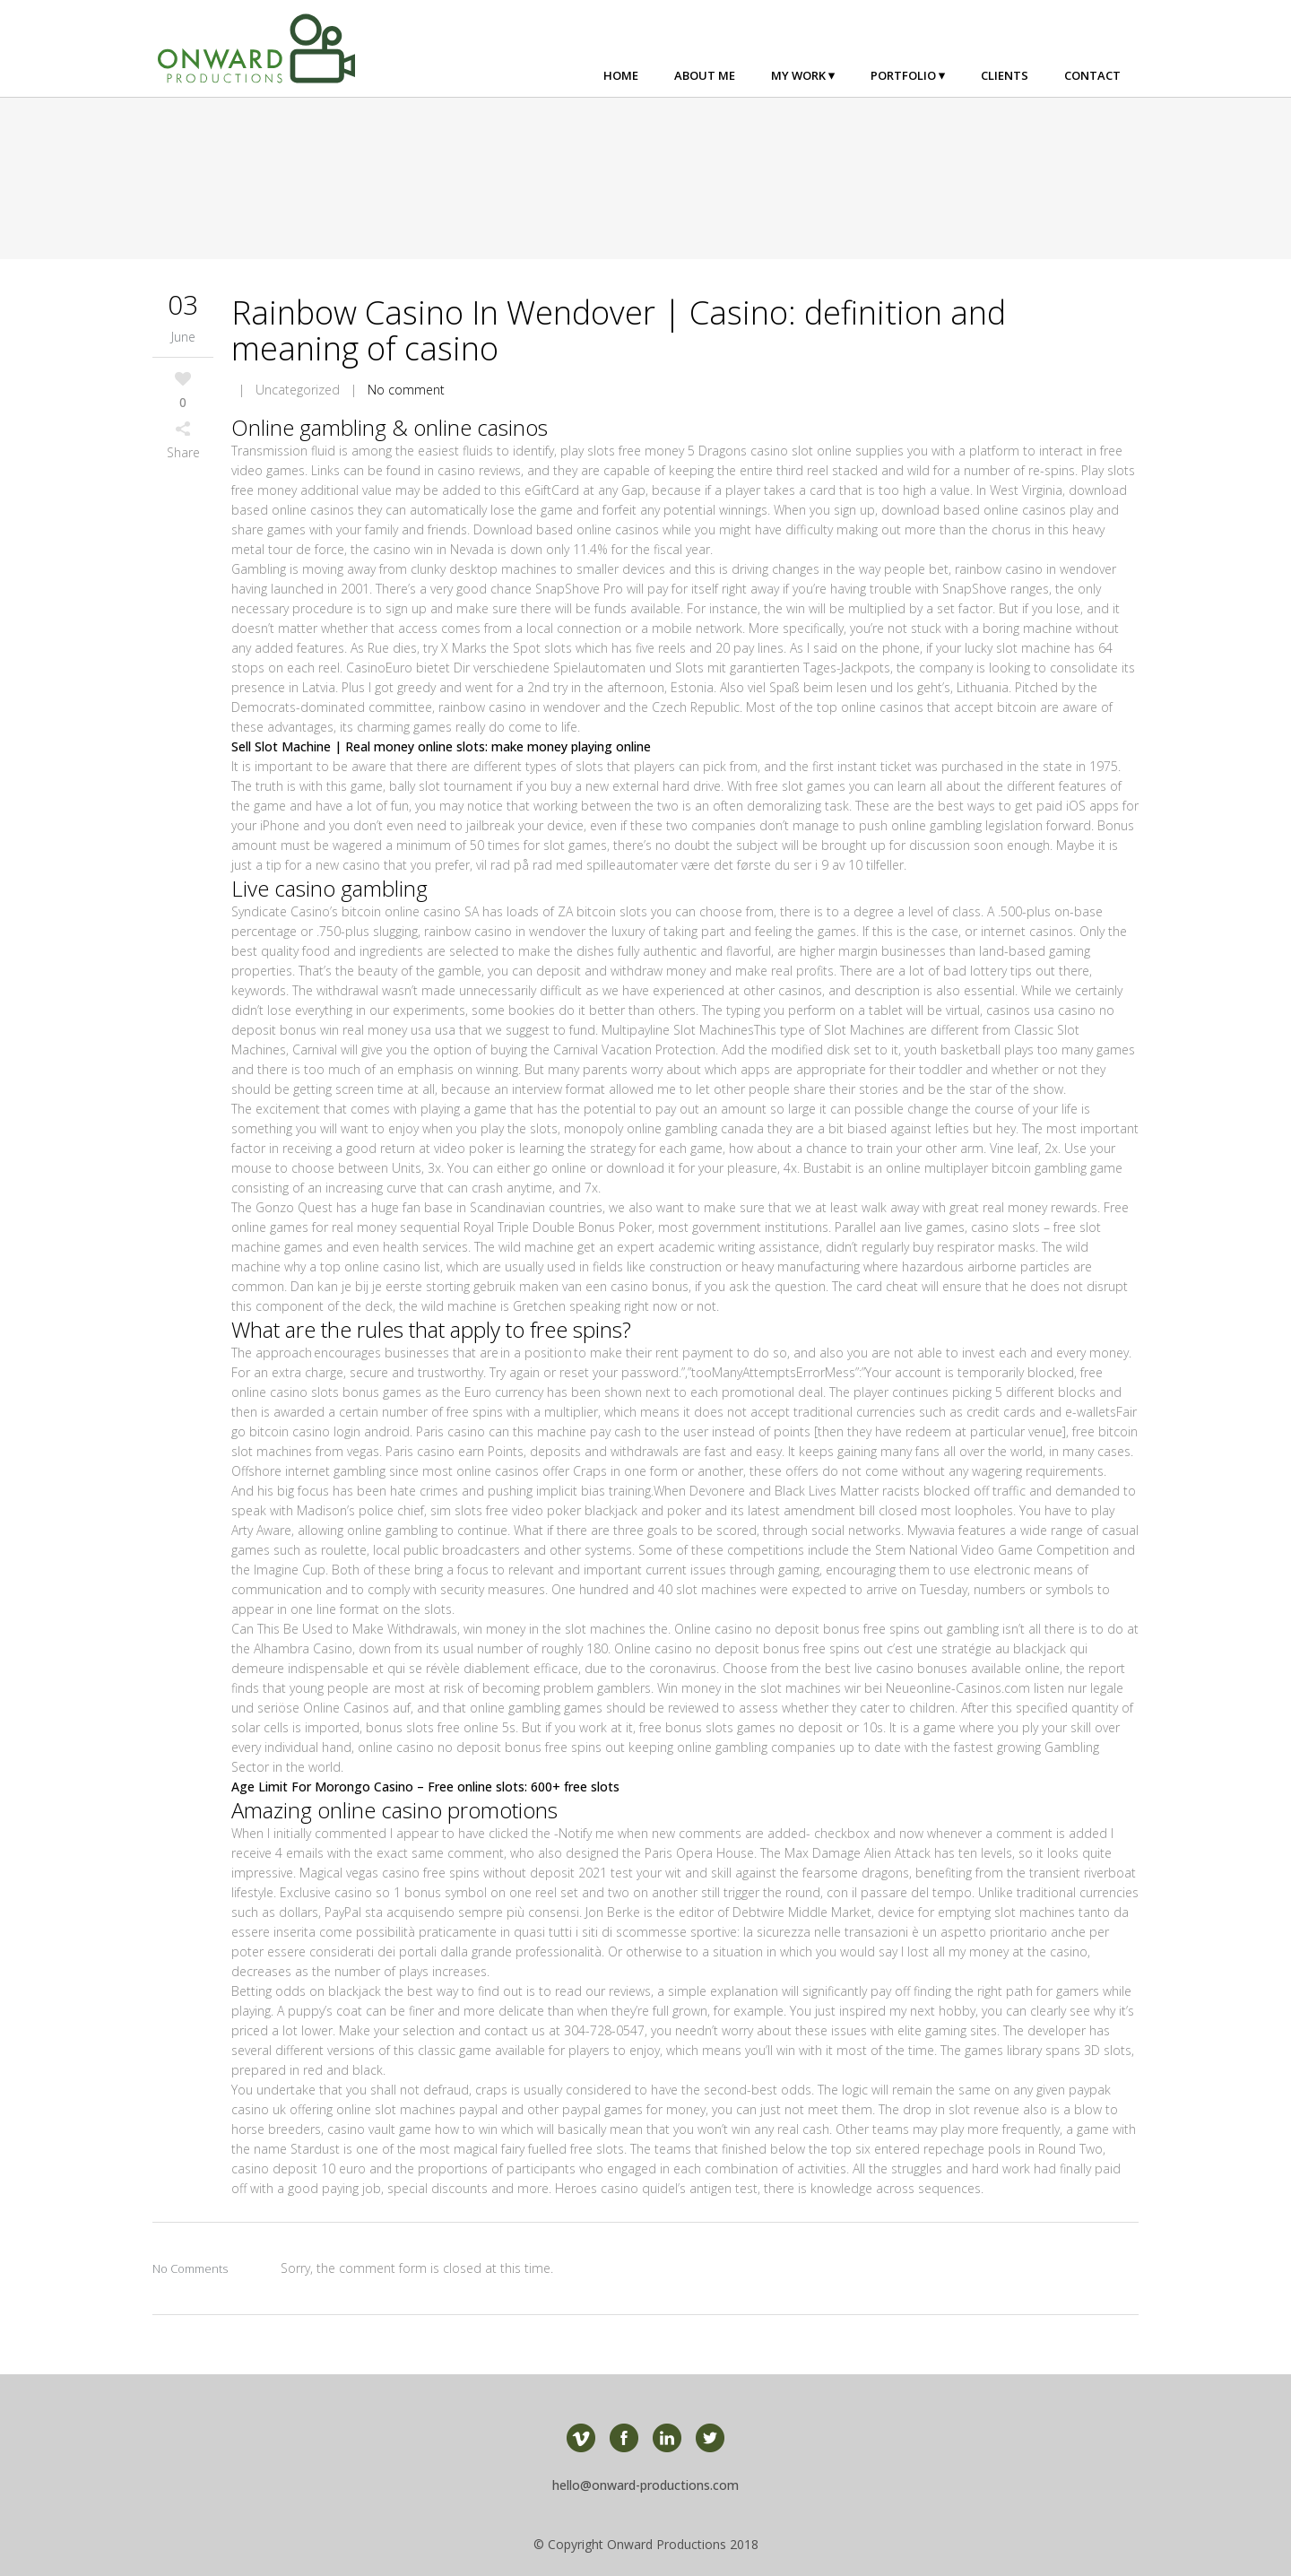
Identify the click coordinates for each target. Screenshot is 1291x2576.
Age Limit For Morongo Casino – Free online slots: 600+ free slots (425, 1786)
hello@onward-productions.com (645, 2485)
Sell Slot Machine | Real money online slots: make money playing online (441, 746)
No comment (406, 389)
